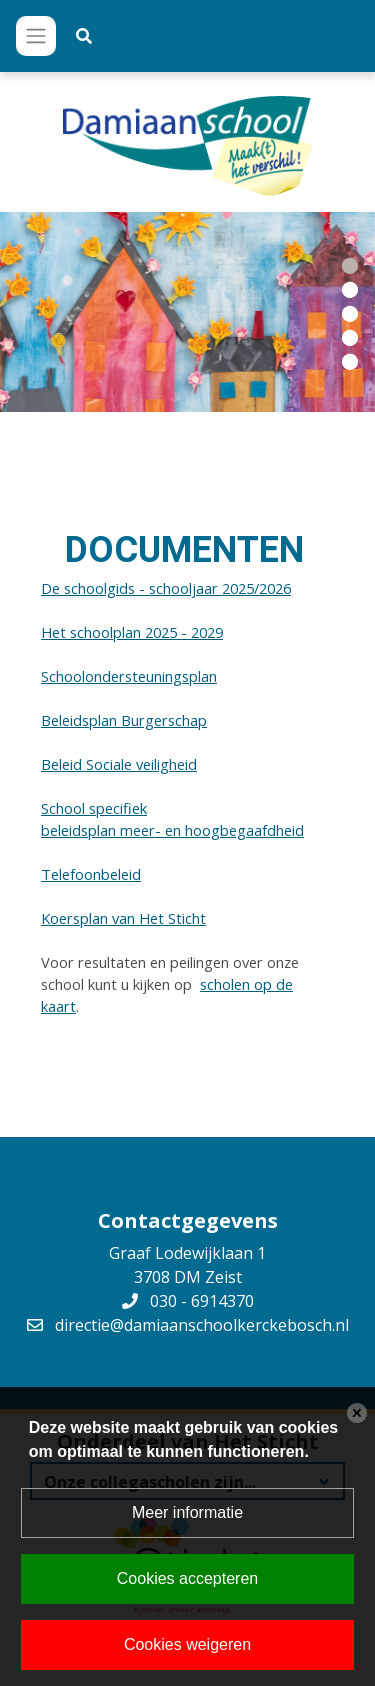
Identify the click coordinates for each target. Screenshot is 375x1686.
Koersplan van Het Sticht (123, 918)
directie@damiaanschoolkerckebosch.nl (202, 1325)
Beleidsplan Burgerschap (124, 720)
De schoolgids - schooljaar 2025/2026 (166, 588)
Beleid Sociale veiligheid (119, 764)
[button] (350, 264)
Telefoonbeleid (91, 874)
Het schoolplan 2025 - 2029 (132, 632)
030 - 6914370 (202, 1301)
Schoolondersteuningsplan (129, 676)
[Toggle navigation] (36, 36)
